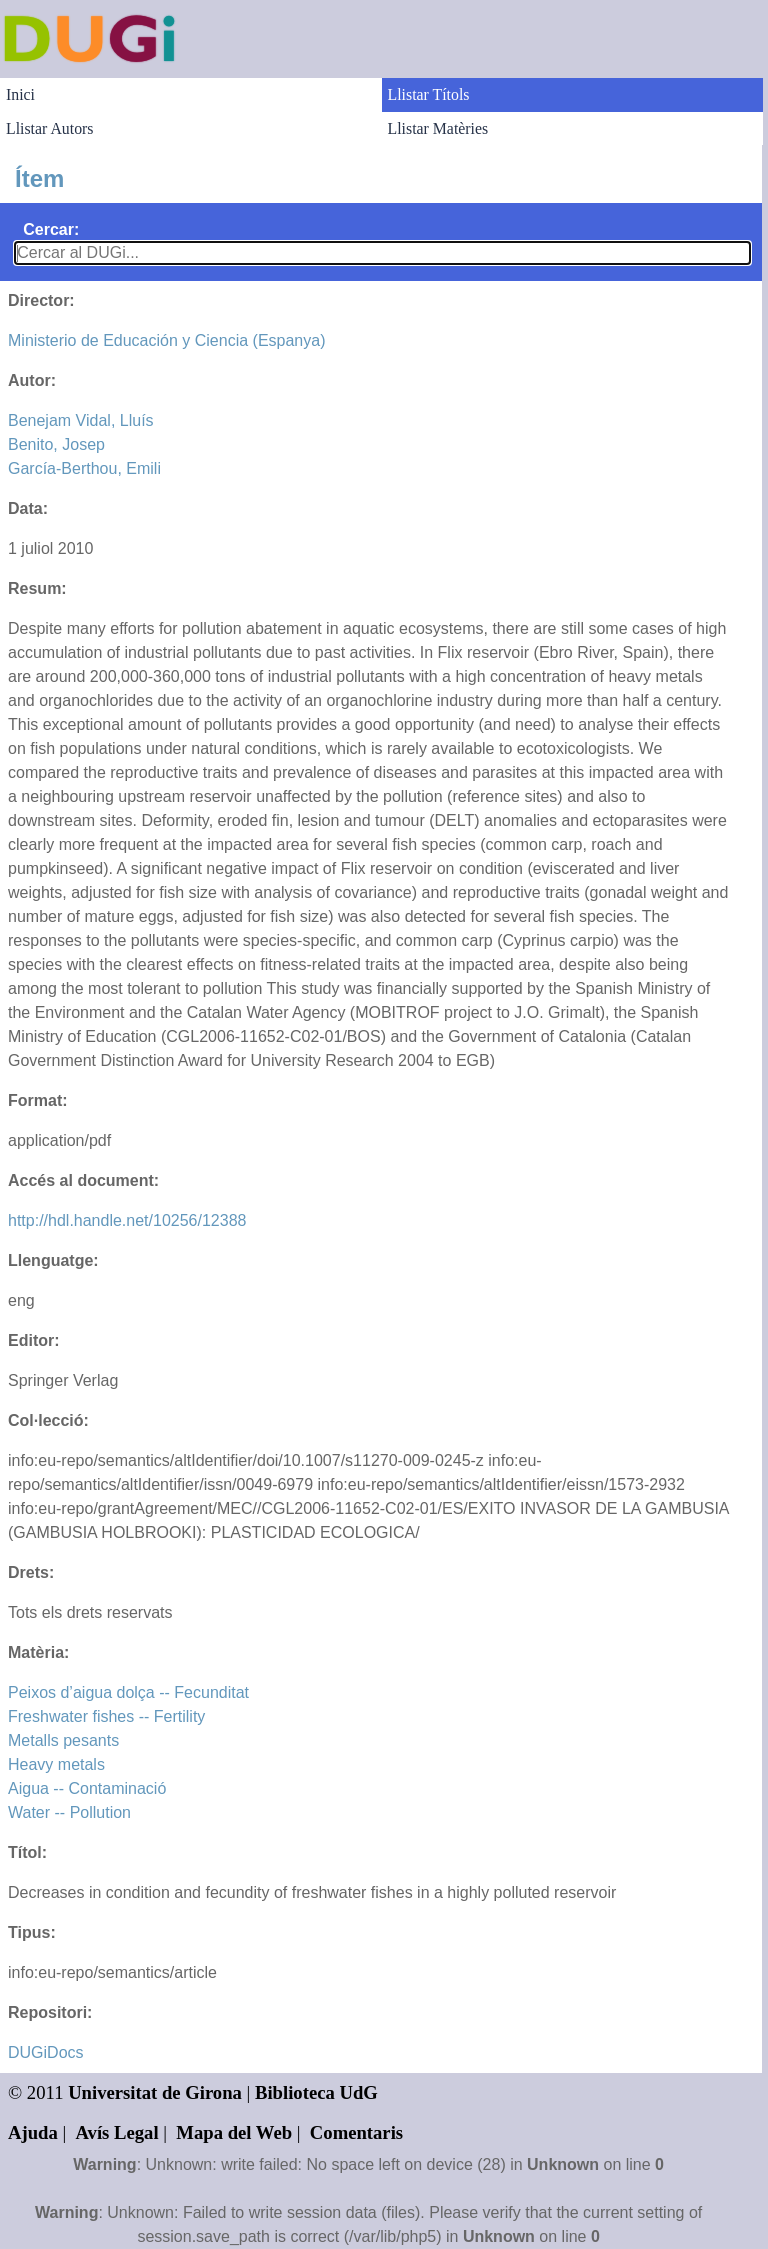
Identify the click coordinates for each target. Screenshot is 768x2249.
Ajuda (33, 2132)
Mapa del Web (234, 2132)
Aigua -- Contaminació (87, 1788)
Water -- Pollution (69, 1812)
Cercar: (51, 229)
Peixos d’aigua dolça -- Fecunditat (128, 1692)
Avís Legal (117, 2132)
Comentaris (356, 2132)
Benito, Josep (56, 444)
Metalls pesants (63, 1740)
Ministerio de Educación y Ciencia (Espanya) (166, 340)
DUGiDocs (46, 2052)
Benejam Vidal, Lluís (81, 420)
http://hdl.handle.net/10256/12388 (127, 1220)
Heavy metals (56, 1764)
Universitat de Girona (155, 2092)
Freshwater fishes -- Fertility (106, 1716)
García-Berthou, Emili (84, 468)
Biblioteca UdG (316, 2092)
